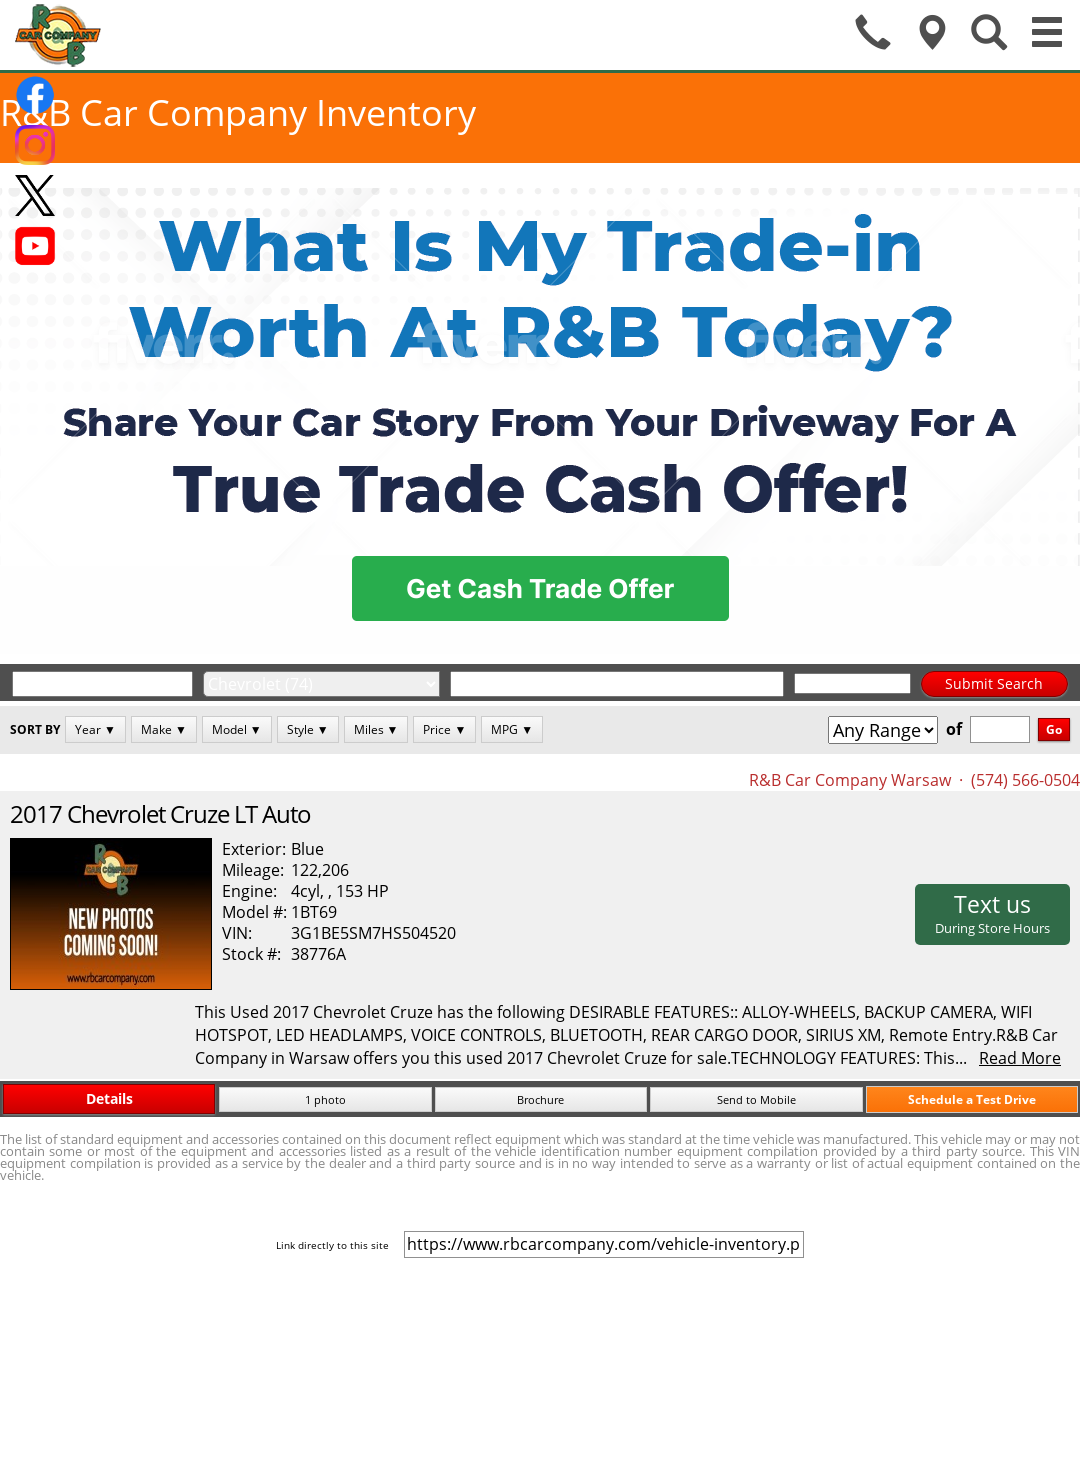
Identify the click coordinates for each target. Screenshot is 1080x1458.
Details (109, 1098)
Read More (1020, 1058)
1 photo (325, 1099)
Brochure (540, 1099)
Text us (992, 913)
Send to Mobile (756, 1099)
